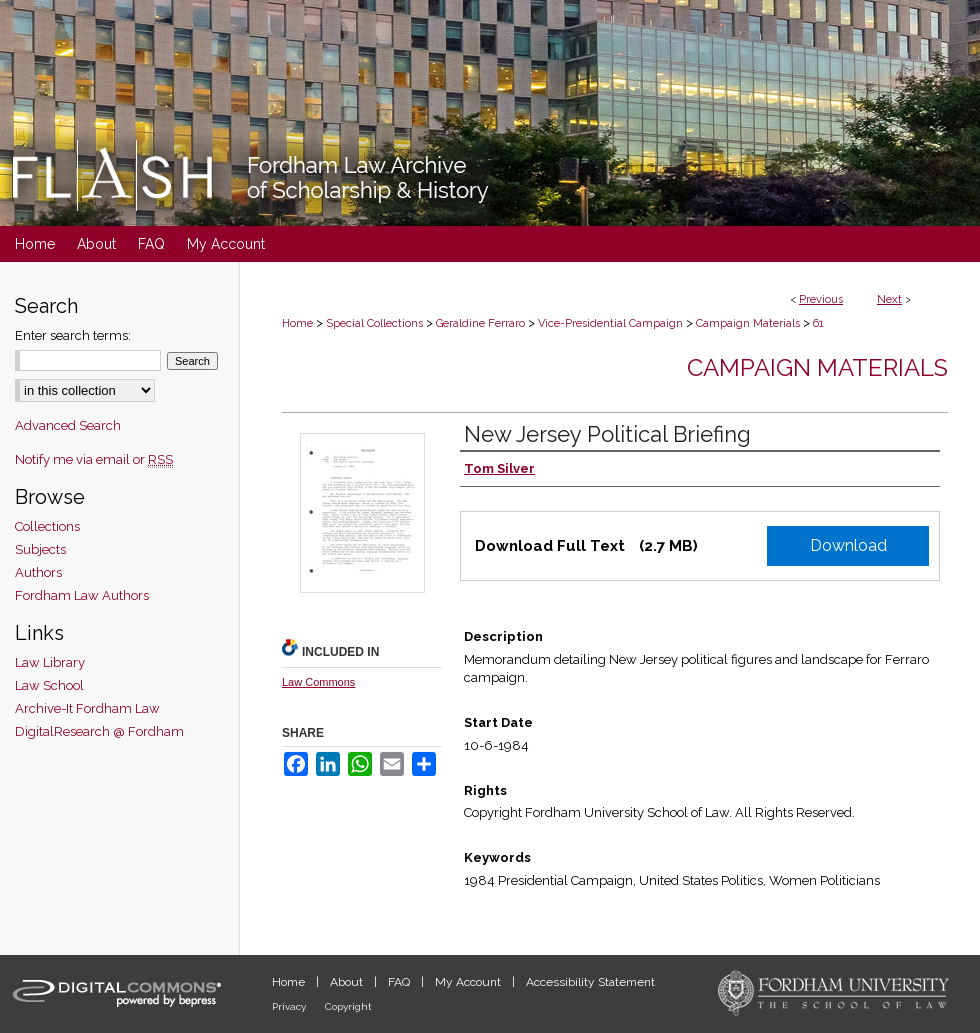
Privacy (290, 1006)
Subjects (40, 549)
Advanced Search (68, 425)
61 (818, 323)
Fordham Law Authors (82, 595)
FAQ (400, 982)
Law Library (50, 662)
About (348, 982)
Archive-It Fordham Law (87, 708)
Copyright (348, 1006)
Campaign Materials (748, 323)
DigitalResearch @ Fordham (99, 731)
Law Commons (318, 682)
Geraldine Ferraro (480, 323)
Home (297, 323)
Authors (38, 572)
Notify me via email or (94, 459)
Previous (821, 299)
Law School (49, 685)
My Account (469, 982)
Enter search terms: (73, 335)
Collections (47, 526)
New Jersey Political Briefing (607, 434)
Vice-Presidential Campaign (610, 323)
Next (889, 299)
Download (848, 545)
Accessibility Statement (590, 982)
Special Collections (374, 323)
